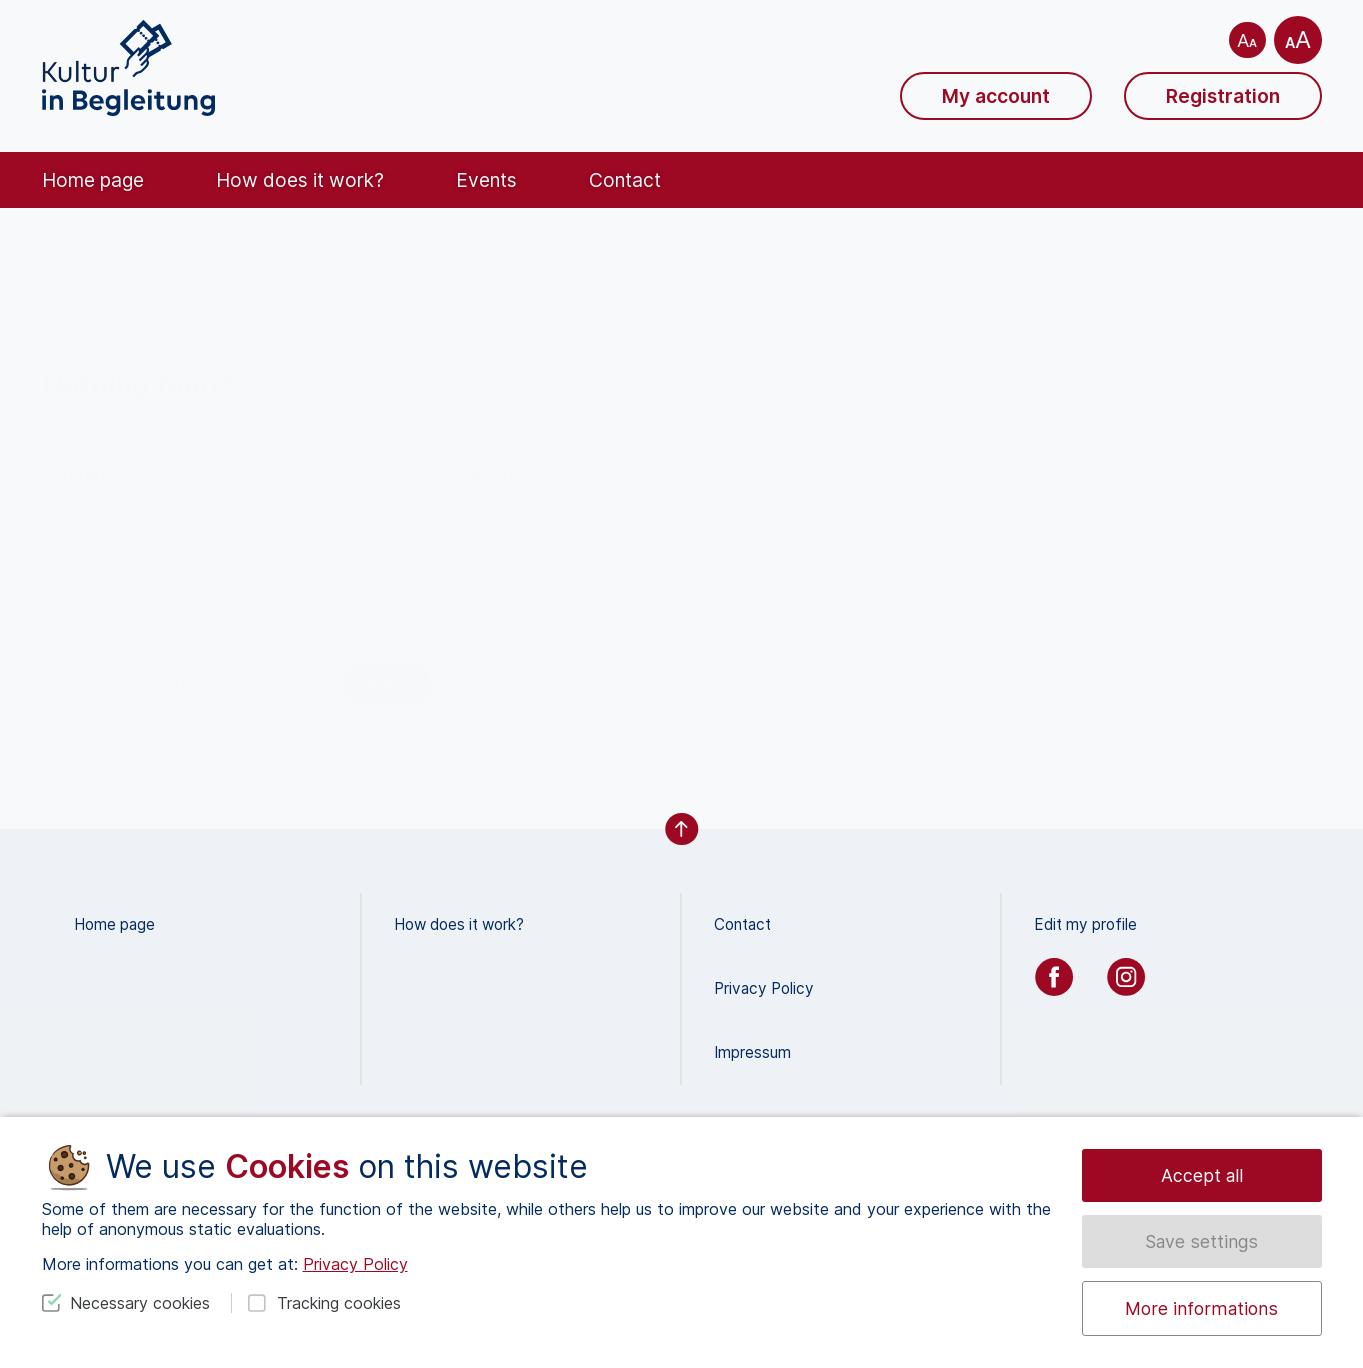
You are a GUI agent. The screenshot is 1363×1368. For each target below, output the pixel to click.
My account (996, 96)
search (387, 684)
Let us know (335, 556)
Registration (1223, 96)
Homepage (735, 582)
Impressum (752, 1052)
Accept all (1202, 1175)
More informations (1201, 1308)
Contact (625, 180)
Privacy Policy (764, 988)
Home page (93, 180)
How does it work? (300, 180)
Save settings (1201, 1241)
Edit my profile (1085, 924)
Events (486, 180)
